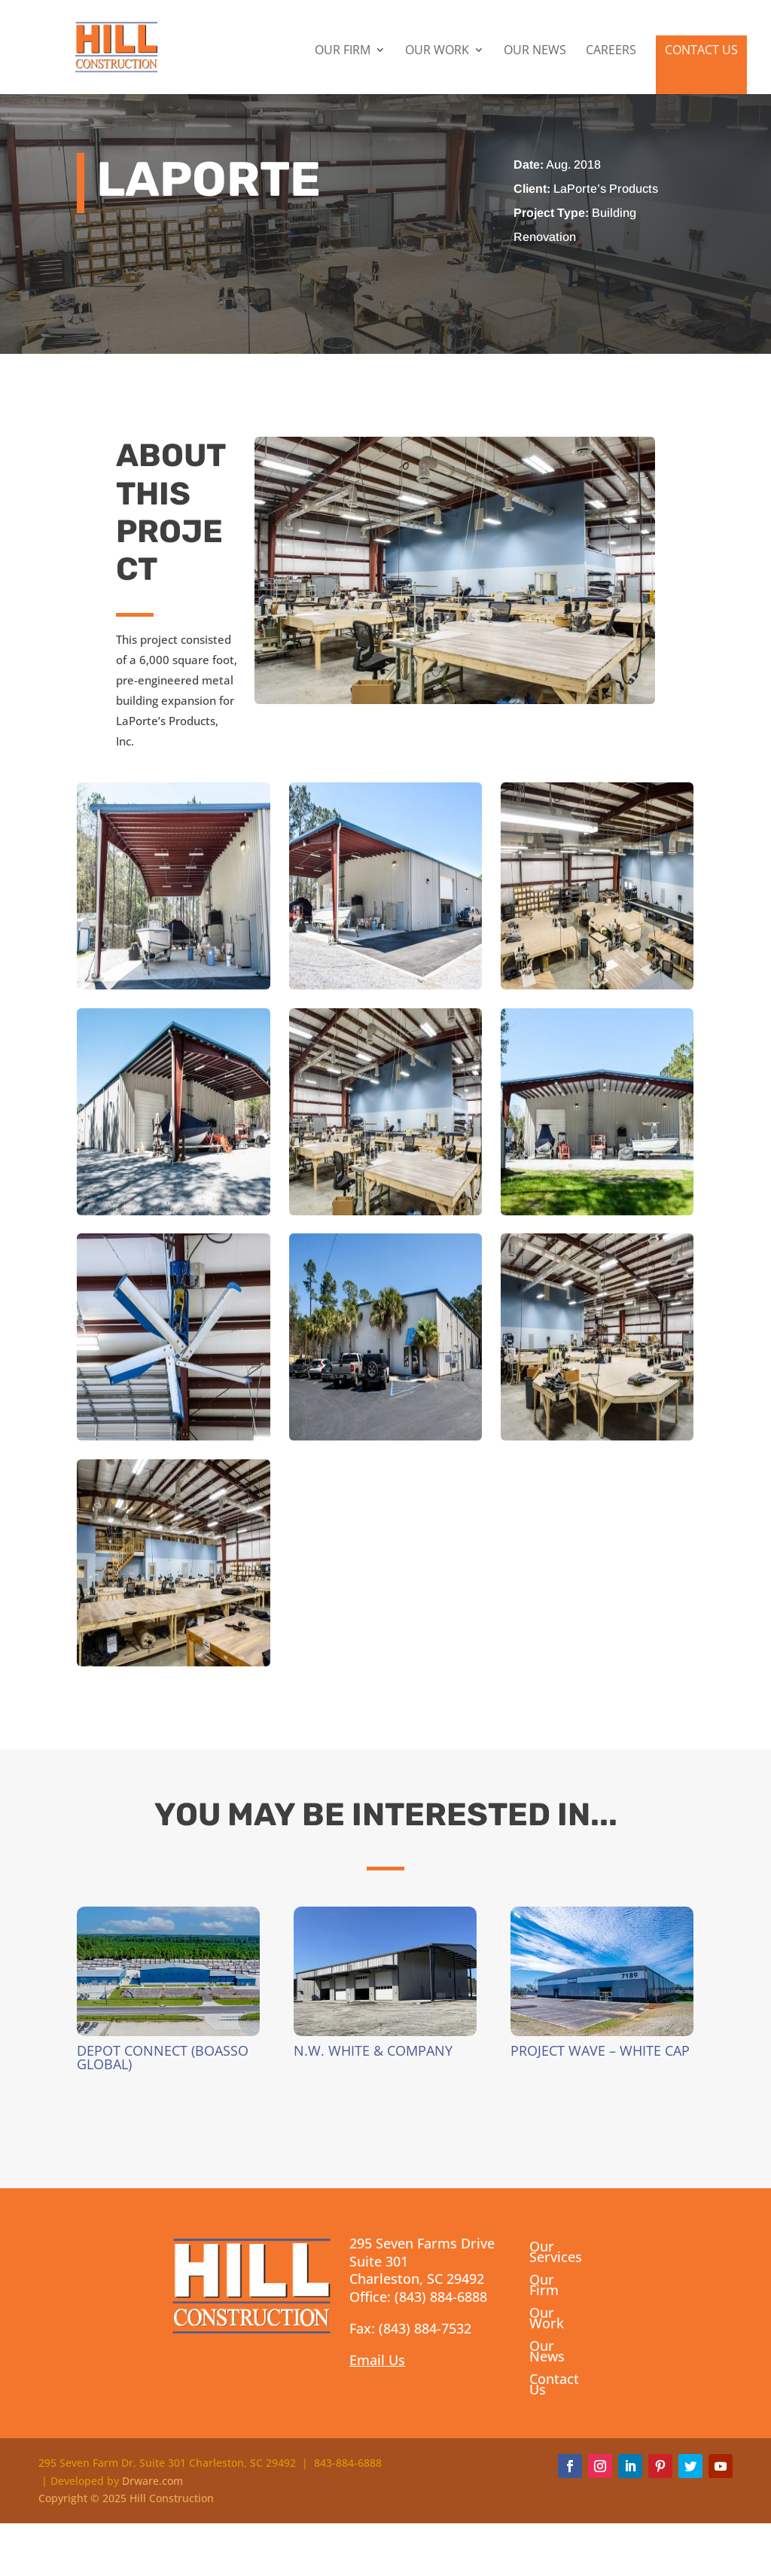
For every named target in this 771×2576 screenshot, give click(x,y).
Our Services (555, 2253)
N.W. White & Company (373, 2050)
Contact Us (701, 52)
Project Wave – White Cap (600, 2050)
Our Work (437, 53)
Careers (611, 53)
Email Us (377, 2360)
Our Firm (342, 53)
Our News (535, 53)
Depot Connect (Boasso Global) (162, 2057)
